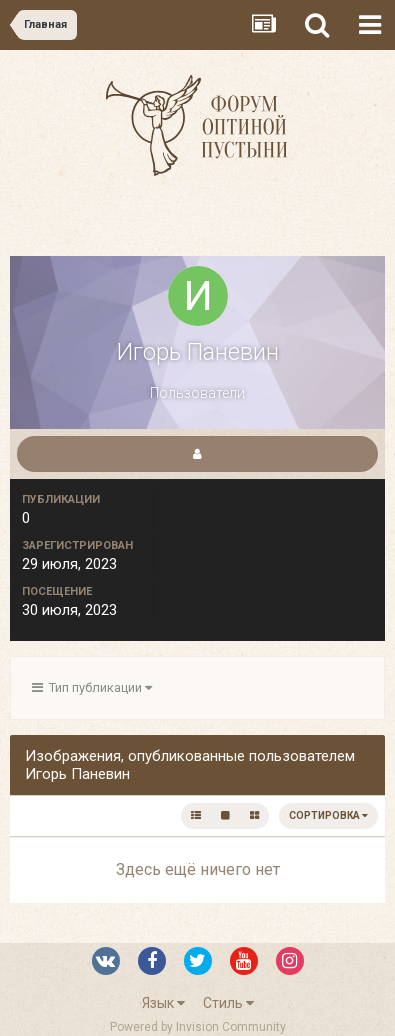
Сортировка (328, 815)
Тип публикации (92, 687)
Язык (163, 1003)
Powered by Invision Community (198, 1027)
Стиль (228, 1003)
